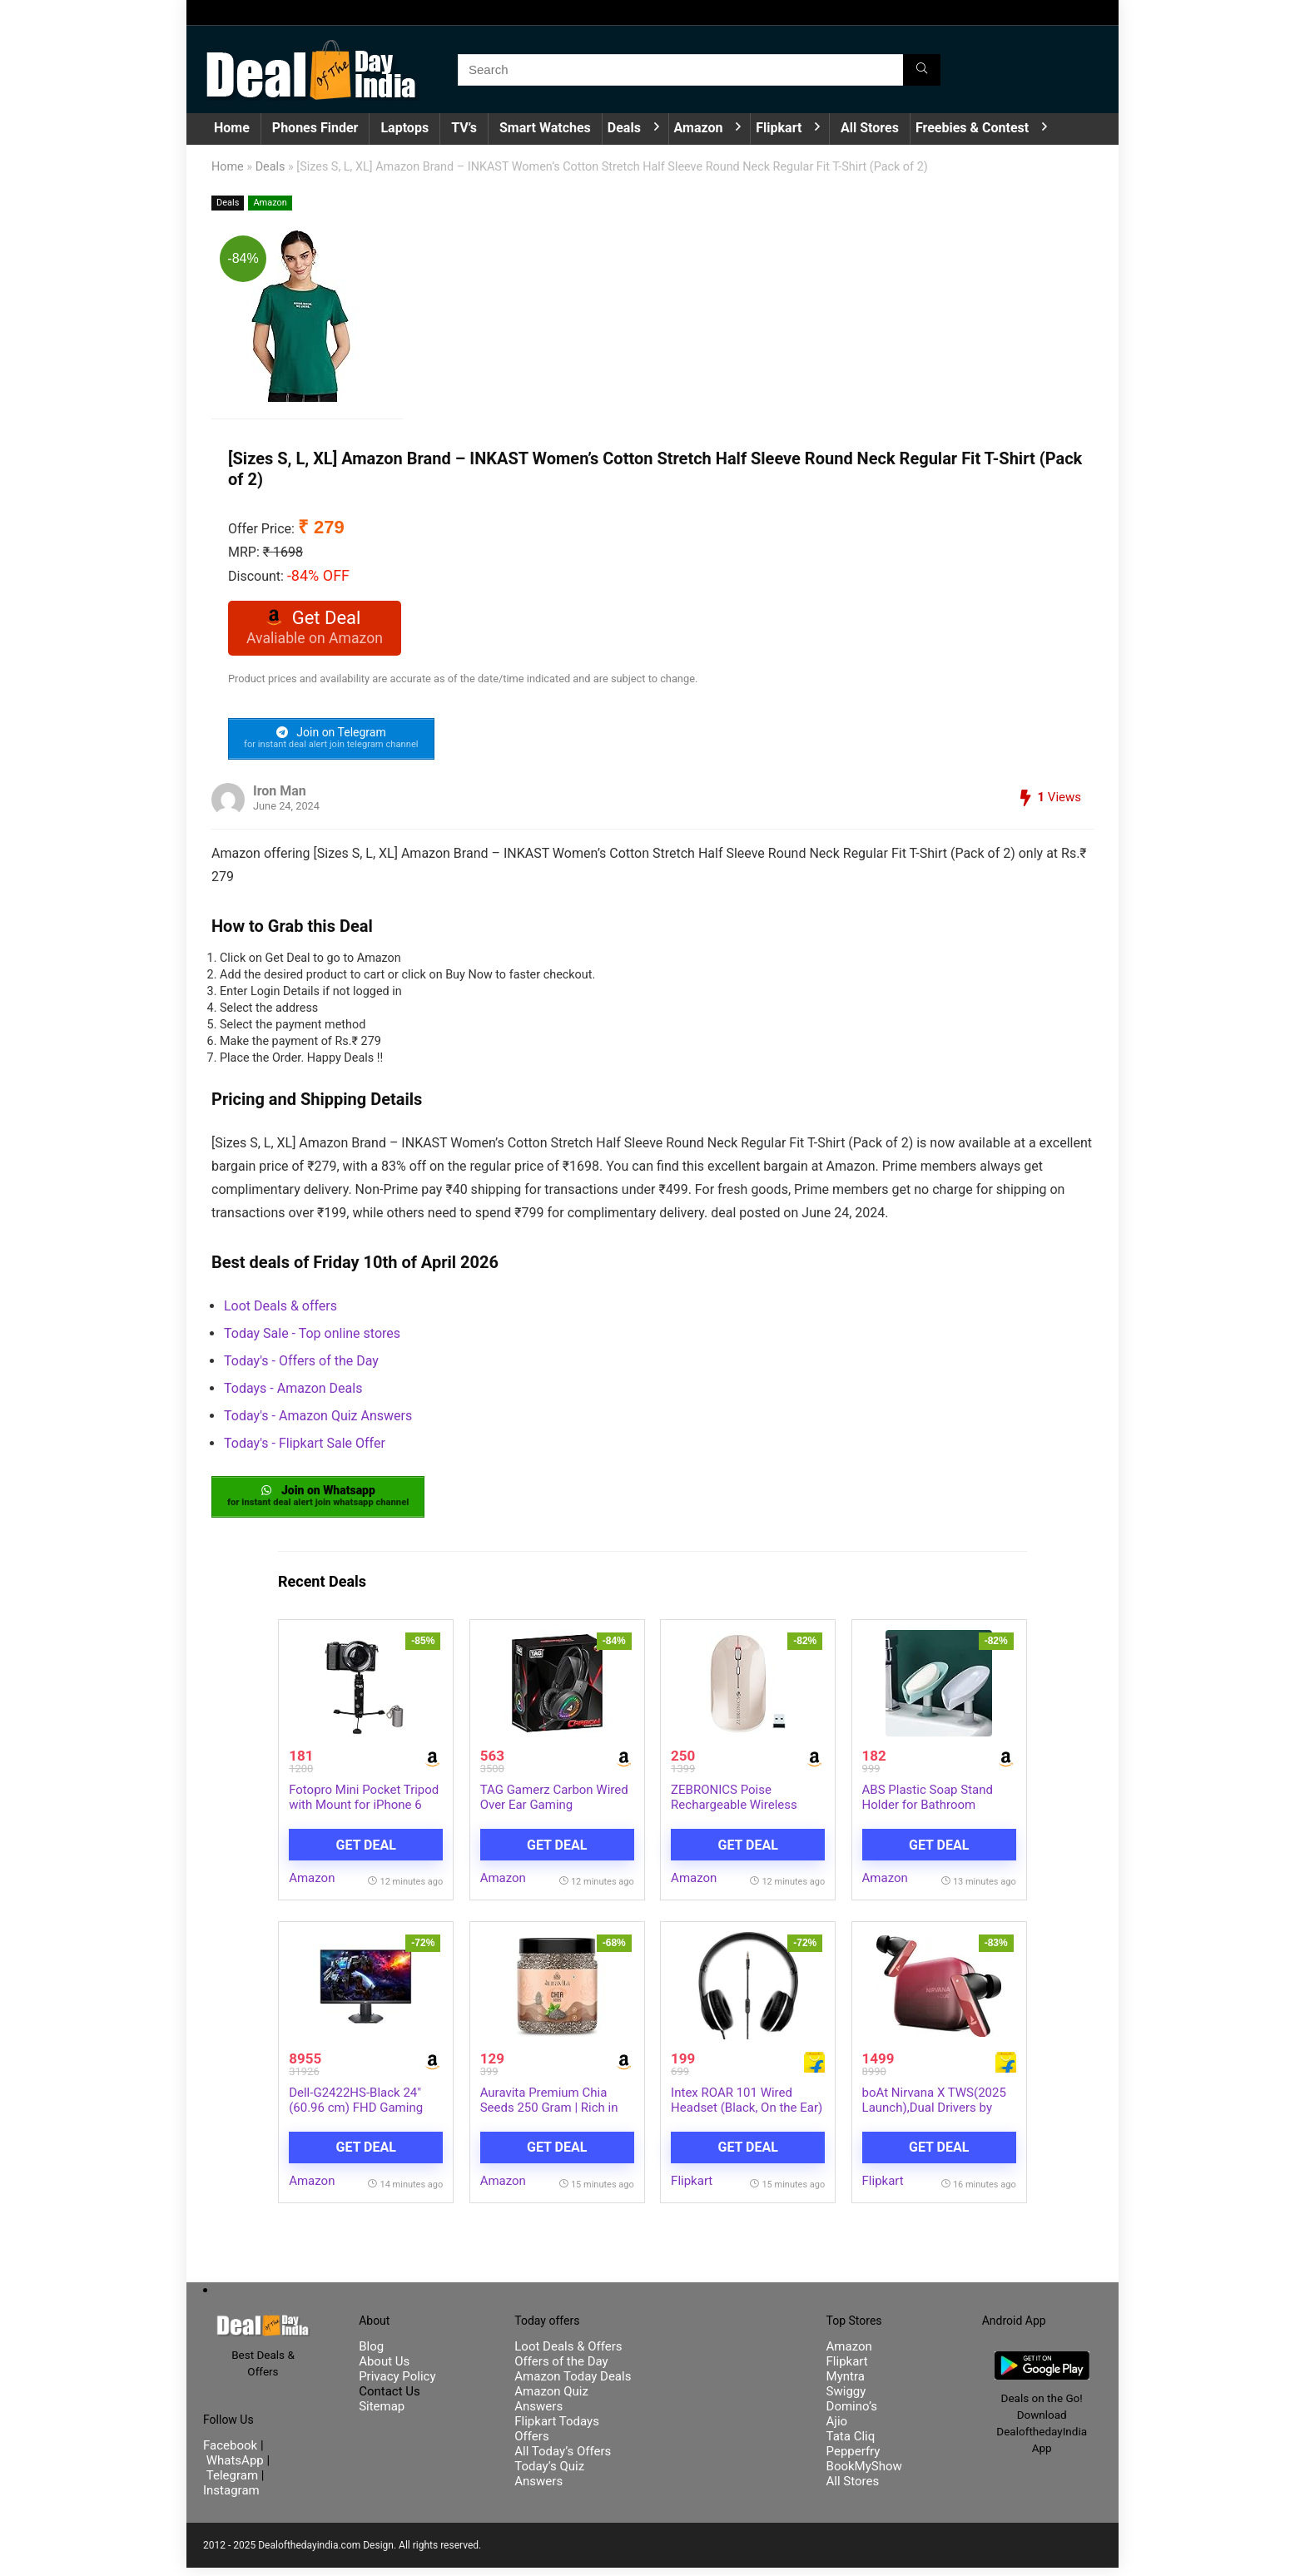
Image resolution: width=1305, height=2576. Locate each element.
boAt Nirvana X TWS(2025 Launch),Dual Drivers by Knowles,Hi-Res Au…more (934, 2115)
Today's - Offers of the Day (301, 1366)
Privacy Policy (397, 2384)
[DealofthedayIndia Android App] (1042, 2367)
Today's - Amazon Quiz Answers (318, 1421)
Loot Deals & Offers (568, 2354)
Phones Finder (315, 128)
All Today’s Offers (562, 2459)
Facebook (232, 2453)
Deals (624, 128)
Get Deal (366, 1852)
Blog (371, 2354)
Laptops (404, 128)
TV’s (464, 128)
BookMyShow (864, 2474)
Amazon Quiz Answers (551, 2407)
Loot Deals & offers (280, 1311)
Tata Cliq (851, 2444)
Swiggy (846, 2399)
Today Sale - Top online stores (312, 1338)
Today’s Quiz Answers (549, 2482)
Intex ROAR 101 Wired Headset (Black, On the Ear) (746, 2108)
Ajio (837, 2429)
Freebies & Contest (972, 128)
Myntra (845, 2384)
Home (232, 128)
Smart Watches (545, 128)
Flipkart (778, 128)
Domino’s (851, 2414)
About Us (384, 2369)
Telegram (232, 2483)
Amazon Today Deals (572, 2384)
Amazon (698, 128)
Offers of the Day (561, 2369)
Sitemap (381, 2414)
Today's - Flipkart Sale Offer (304, 1448)
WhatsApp (235, 2468)
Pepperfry (853, 2459)
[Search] (921, 70)
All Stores (870, 128)
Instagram (231, 2498)
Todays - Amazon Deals (293, 1393)
